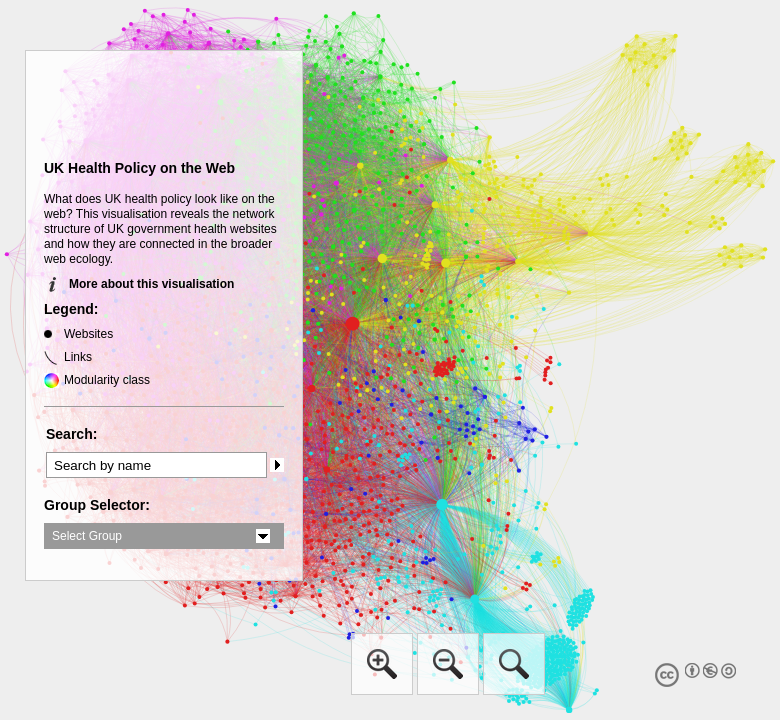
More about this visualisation (151, 284)
